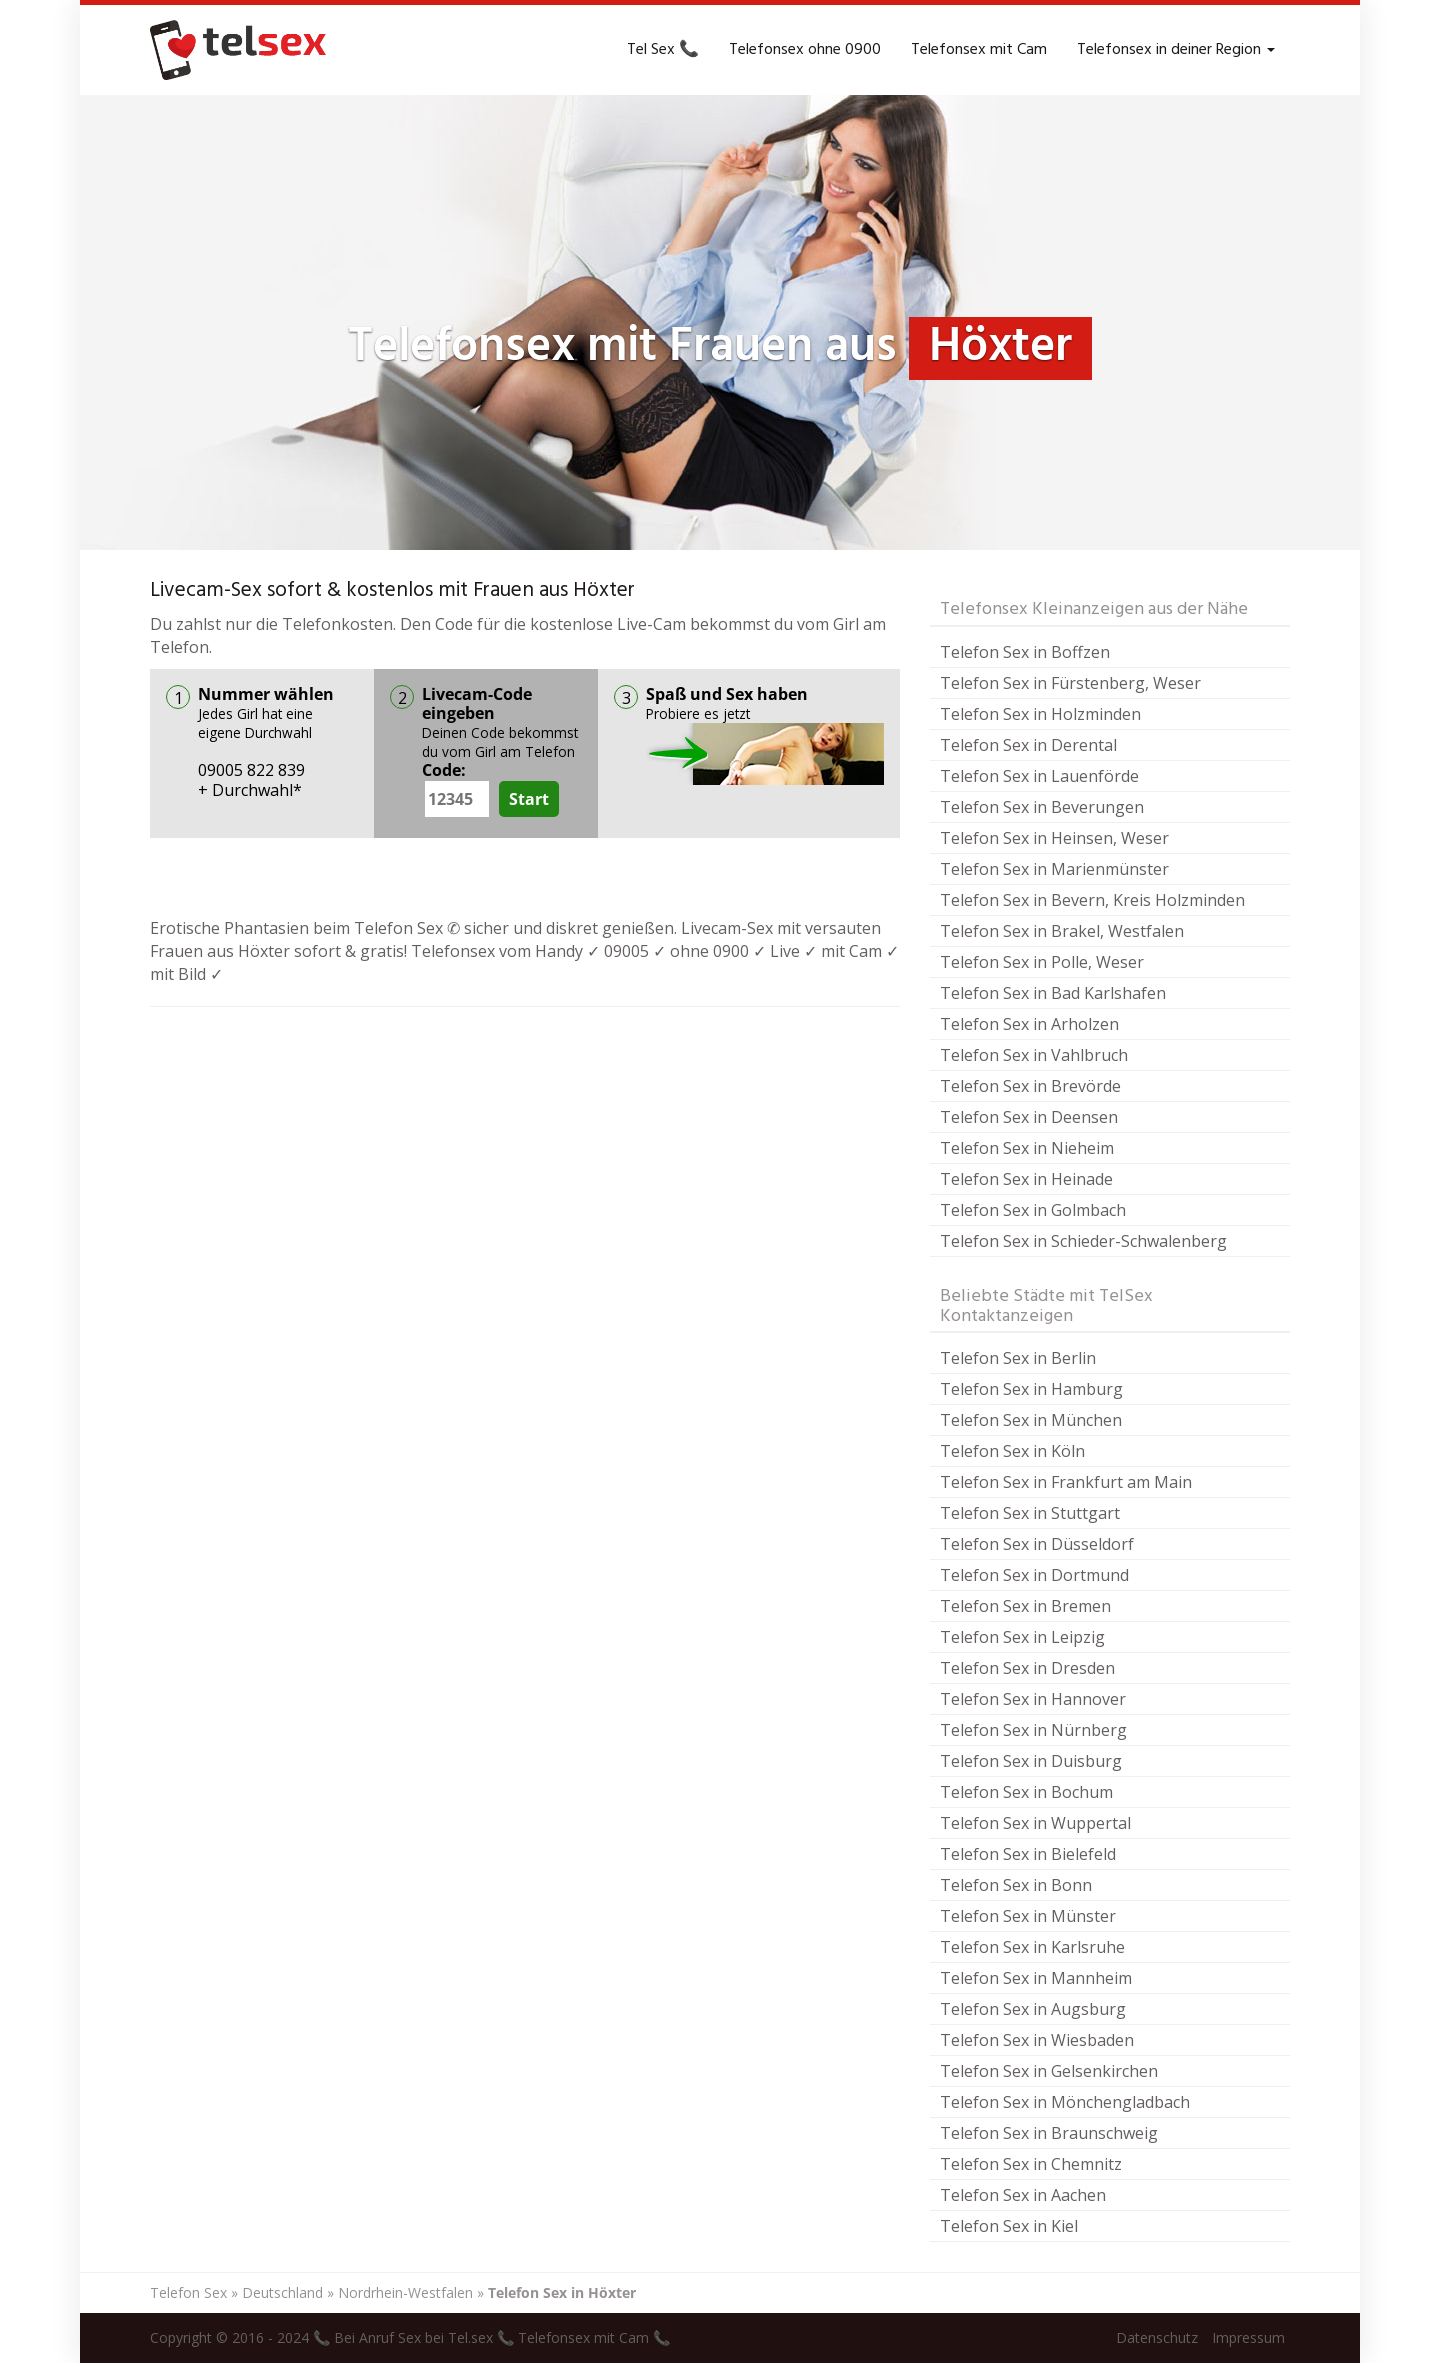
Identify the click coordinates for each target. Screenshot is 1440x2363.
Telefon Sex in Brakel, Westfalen (1062, 931)
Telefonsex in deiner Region (1176, 50)
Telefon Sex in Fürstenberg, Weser (1070, 683)
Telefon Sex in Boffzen (1025, 652)
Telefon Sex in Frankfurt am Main (1066, 1482)
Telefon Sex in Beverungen (1042, 807)
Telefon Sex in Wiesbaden (1037, 2040)
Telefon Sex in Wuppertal (1035, 1823)
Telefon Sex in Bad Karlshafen (1053, 993)
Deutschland (282, 2292)
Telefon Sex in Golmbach (1033, 1210)
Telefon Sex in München (1031, 1420)
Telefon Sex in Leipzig (1022, 1637)
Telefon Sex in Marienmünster (1054, 869)
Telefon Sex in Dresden (1027, 1668)
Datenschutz (1157, 2337)
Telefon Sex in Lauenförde (1039, 776)
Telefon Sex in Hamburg (1031, 1389)
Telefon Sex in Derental (1028, 745)
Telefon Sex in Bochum (1026, 1792)
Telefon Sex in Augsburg (1033, 2009)
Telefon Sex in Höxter (562, 2292)
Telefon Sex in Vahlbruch (1034, 1055)
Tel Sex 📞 (663, 50)
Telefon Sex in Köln (1012, 1451)
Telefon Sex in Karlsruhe (1032, 1947)
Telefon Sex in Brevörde (1030, 1086)
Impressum (1248, 2337)
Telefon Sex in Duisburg (1031, 1761)
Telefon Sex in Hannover (1033, 1699)
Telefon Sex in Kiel (1009, 2226)
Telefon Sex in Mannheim (1036, 1978)
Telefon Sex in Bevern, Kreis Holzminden (1092, 900)
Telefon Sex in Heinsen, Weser (1054, 838)
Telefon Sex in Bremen (1025, 1606)
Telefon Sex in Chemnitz (1031, 2164)
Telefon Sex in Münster (1028, 1916)
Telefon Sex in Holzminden (1040, 714)
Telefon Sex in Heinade (1026, 1179)
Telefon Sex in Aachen (1023, 2195)
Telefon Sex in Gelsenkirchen (1049, 2071)
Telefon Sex (188, 2292)
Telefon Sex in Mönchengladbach (1065, 2102)
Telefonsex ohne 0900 (805, 50)
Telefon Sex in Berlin (1018, 1358)
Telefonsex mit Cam (979, 50)
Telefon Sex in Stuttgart (1030, 1513)
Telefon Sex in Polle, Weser (1042, 962)
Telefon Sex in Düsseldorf (1037, 1544)
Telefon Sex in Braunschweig (1049, 2133)
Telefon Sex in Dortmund (1034, 1575)
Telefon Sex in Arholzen (1029, 1024)
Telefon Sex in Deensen (1029, 1117)
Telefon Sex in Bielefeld (1028, 1854)
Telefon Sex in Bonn (1016, 1885)
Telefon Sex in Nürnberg (1033, 1730)
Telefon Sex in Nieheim (1027, 1148)
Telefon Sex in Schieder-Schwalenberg (1083, 1241)
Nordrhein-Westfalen (405, 2292)
